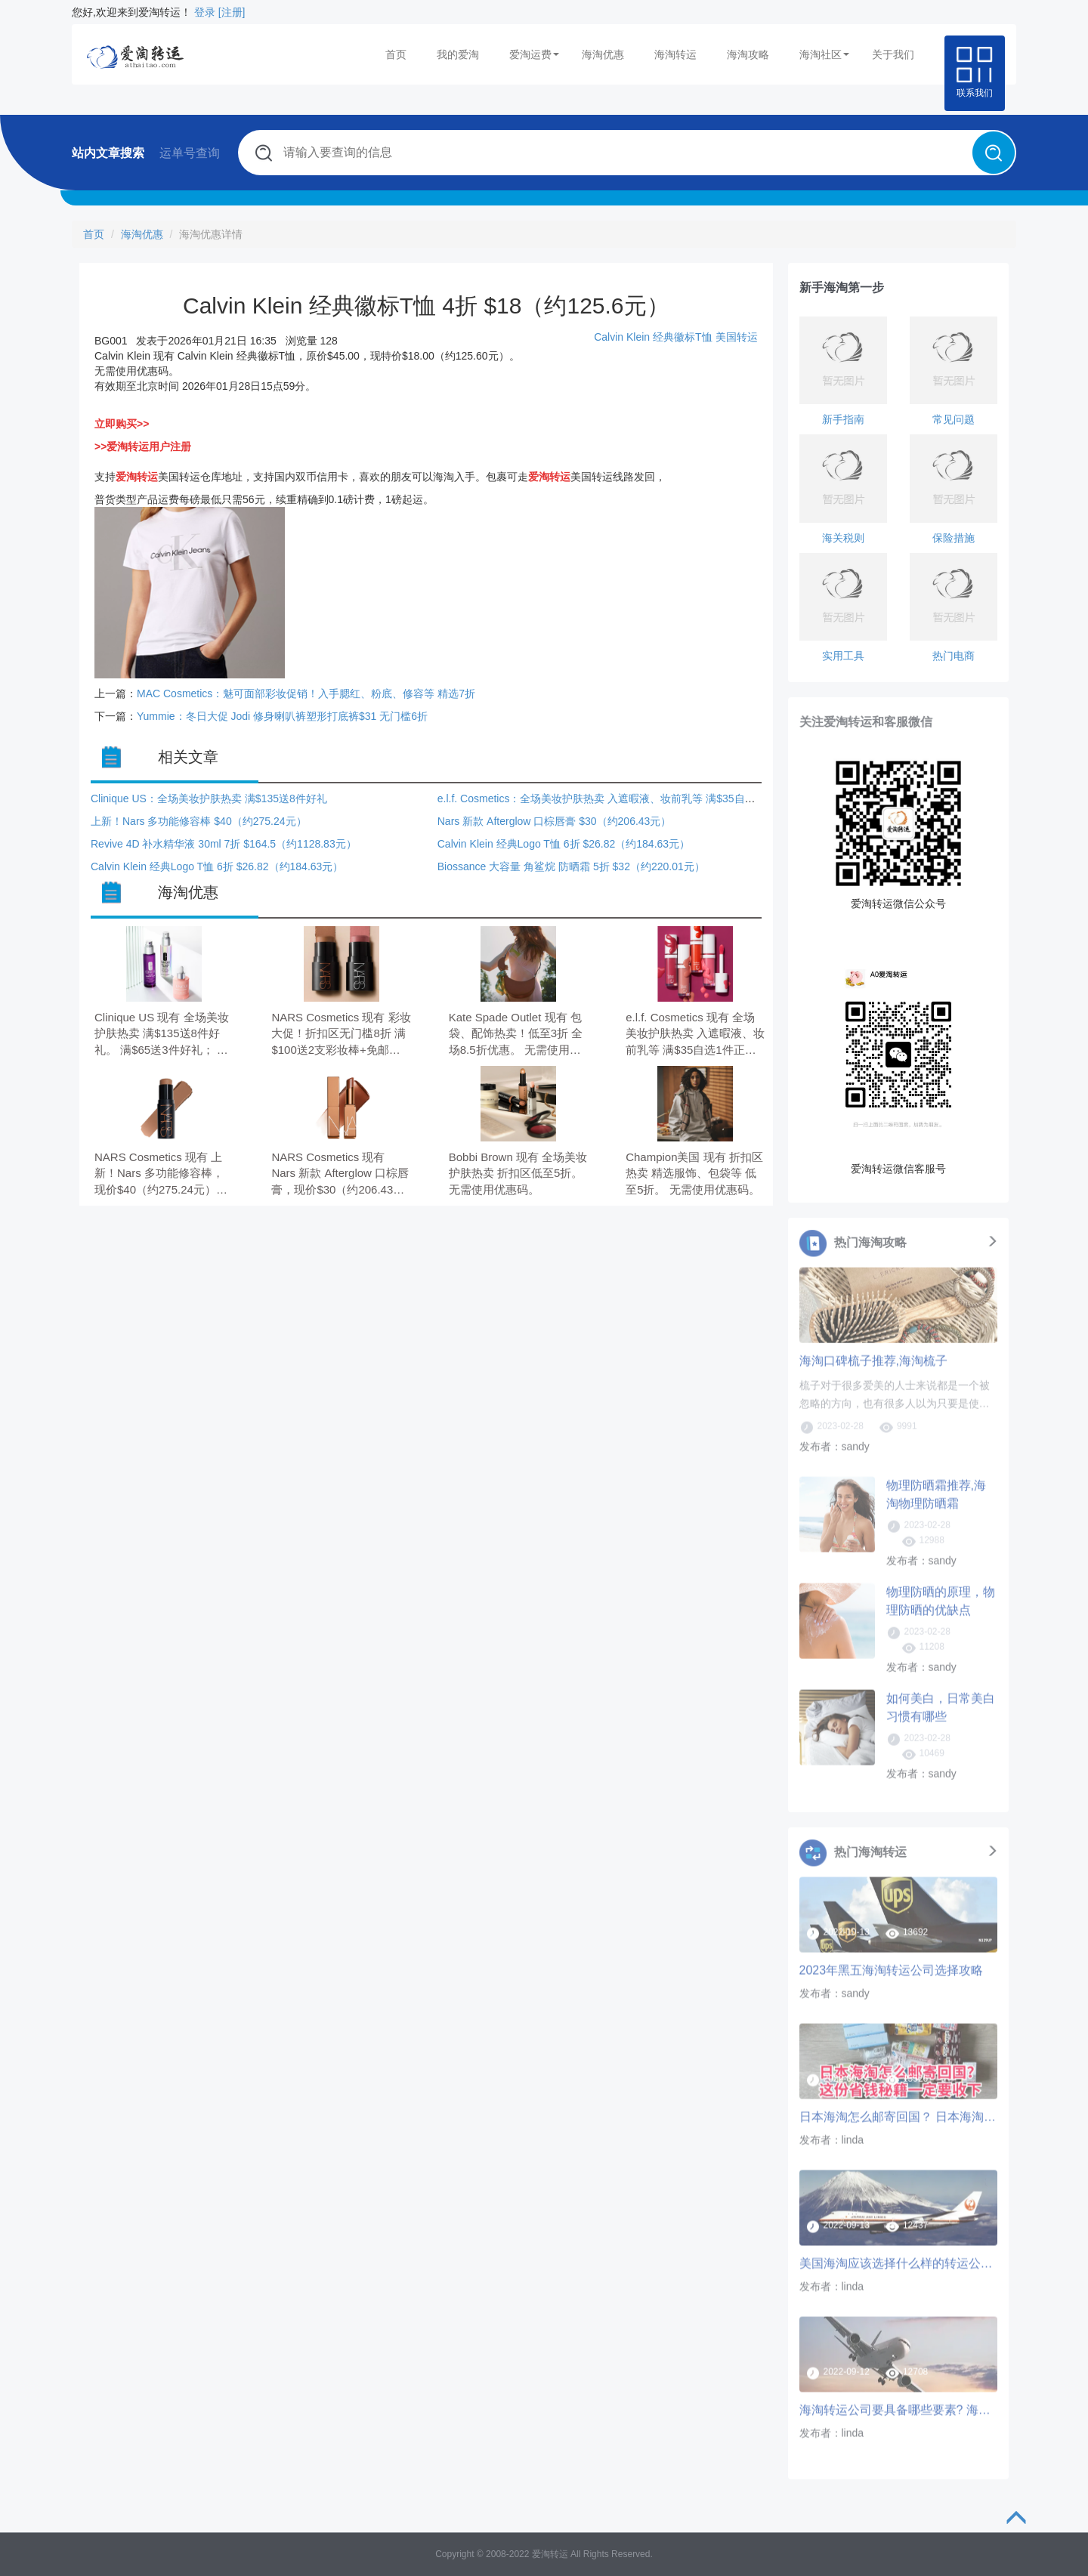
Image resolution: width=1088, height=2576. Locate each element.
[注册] (232, 12)
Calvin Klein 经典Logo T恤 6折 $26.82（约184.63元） (563, 844)
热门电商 (953, 656)
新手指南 (843, 419)
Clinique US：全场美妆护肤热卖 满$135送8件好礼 (209, 798)
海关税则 (843, 538)
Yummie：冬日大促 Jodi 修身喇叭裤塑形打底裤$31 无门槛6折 (282, 716)
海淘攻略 (748, 54)
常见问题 (953, 419)
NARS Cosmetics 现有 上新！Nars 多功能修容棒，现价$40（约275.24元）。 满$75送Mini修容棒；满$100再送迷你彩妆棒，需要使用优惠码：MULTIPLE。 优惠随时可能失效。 (163, 1174)
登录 (204, 12)
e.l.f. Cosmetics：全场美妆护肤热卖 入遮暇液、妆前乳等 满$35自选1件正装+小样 (629, 798)
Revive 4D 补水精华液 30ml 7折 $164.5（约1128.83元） (224, 844)
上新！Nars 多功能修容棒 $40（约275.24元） (199, 821)
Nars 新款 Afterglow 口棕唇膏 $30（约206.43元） (554, 821)
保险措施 (953, 538)
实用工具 (843, 656)
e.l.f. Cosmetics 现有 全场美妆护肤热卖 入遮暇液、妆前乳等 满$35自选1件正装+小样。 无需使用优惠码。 (695, 1034)
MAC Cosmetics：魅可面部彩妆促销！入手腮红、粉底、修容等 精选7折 (306, 693)
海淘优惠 (603, 54)
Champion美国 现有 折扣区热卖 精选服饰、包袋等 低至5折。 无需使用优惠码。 (694, 1173)
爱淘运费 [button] (534, 54)
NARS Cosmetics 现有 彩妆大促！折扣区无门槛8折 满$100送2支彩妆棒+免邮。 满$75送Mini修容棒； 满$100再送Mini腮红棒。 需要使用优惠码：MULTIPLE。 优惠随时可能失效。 (340, 1034)
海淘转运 (675, 54)
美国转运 (737, 337)
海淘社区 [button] (824, 54)
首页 (395, 54)
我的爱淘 (458, 54)
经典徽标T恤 (682, 337)
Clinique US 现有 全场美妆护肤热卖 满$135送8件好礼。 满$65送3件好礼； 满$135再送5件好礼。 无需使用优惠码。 (162, 1034)
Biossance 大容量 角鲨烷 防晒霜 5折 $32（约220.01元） (571, 866)
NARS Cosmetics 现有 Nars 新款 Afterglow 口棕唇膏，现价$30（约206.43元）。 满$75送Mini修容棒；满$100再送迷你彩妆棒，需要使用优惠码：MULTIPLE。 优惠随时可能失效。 (340, 1174)
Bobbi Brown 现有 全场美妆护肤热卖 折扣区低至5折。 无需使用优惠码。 (518, 1173)
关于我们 (893, 54)
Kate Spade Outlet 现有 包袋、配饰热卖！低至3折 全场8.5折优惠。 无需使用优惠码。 (516, 1034)
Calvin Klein (623, 337)
